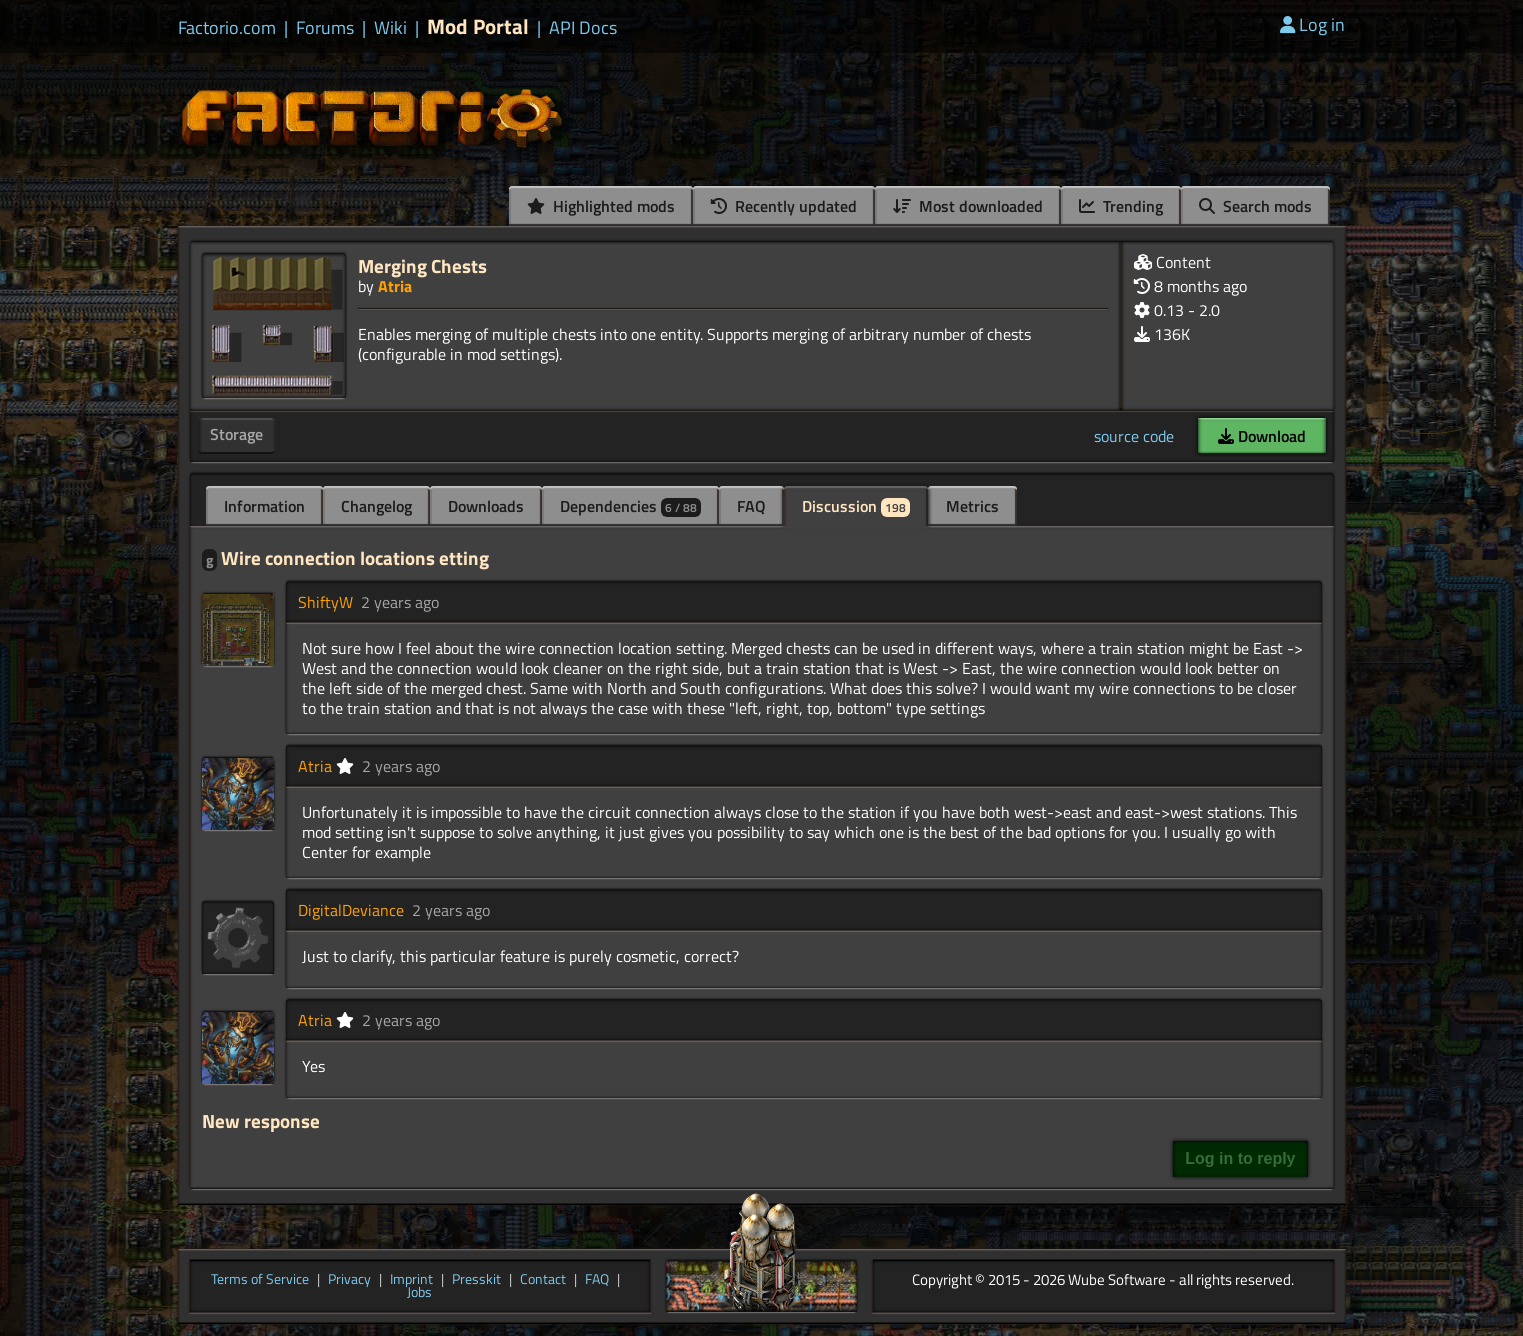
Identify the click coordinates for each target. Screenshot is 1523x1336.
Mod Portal (478, 26)
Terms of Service (260, 1280)
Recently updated (784, 206)
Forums (325, 28)
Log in (1312, 24)
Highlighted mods (601, 206)
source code (1134, 436)
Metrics (972, 506)
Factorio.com (227, 28)
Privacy (349, 1280)
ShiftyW (325, 602)
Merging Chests (422, 265)
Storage (236, 434)
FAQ (751, 506)
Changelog (376, 506)
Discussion (856, 506)
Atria (395, 286)
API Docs (583, 28)
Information (264, 506)
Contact (543, 1280)
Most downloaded (968, 206)
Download (1262, 436)
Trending (1121, 206)
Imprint (411, 1280)
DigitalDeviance (351, 910)
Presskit (476, 1280)
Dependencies (630, 506)
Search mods (1255, 206)
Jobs (419, 1293)
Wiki (390, 28)
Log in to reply (1240, 1158)
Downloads (486, 506)
